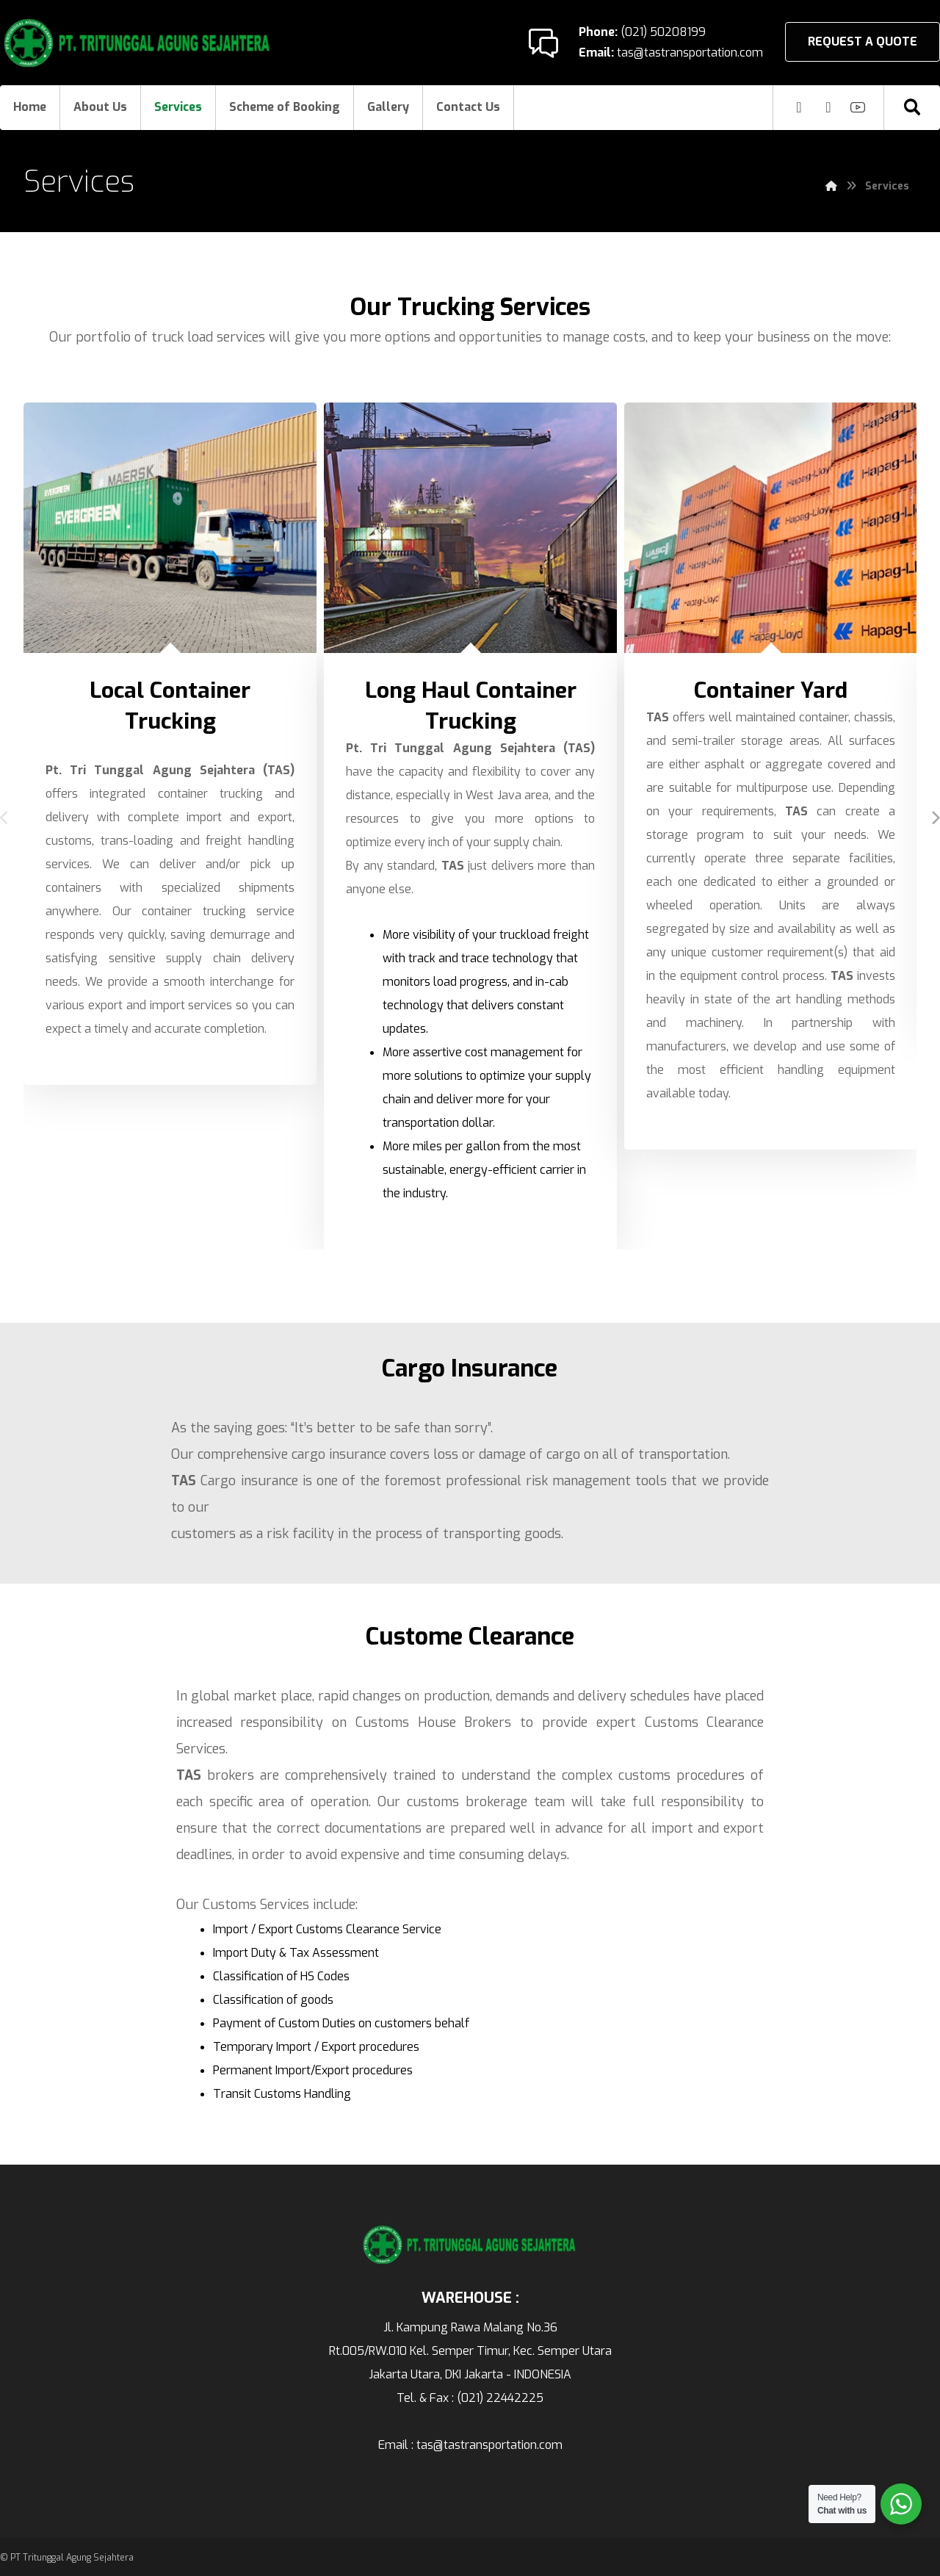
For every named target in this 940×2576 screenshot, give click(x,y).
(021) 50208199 (662, 32)
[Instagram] (799, 107)
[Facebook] (828, 107)
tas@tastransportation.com (688, 52)
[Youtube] (857, 107)
